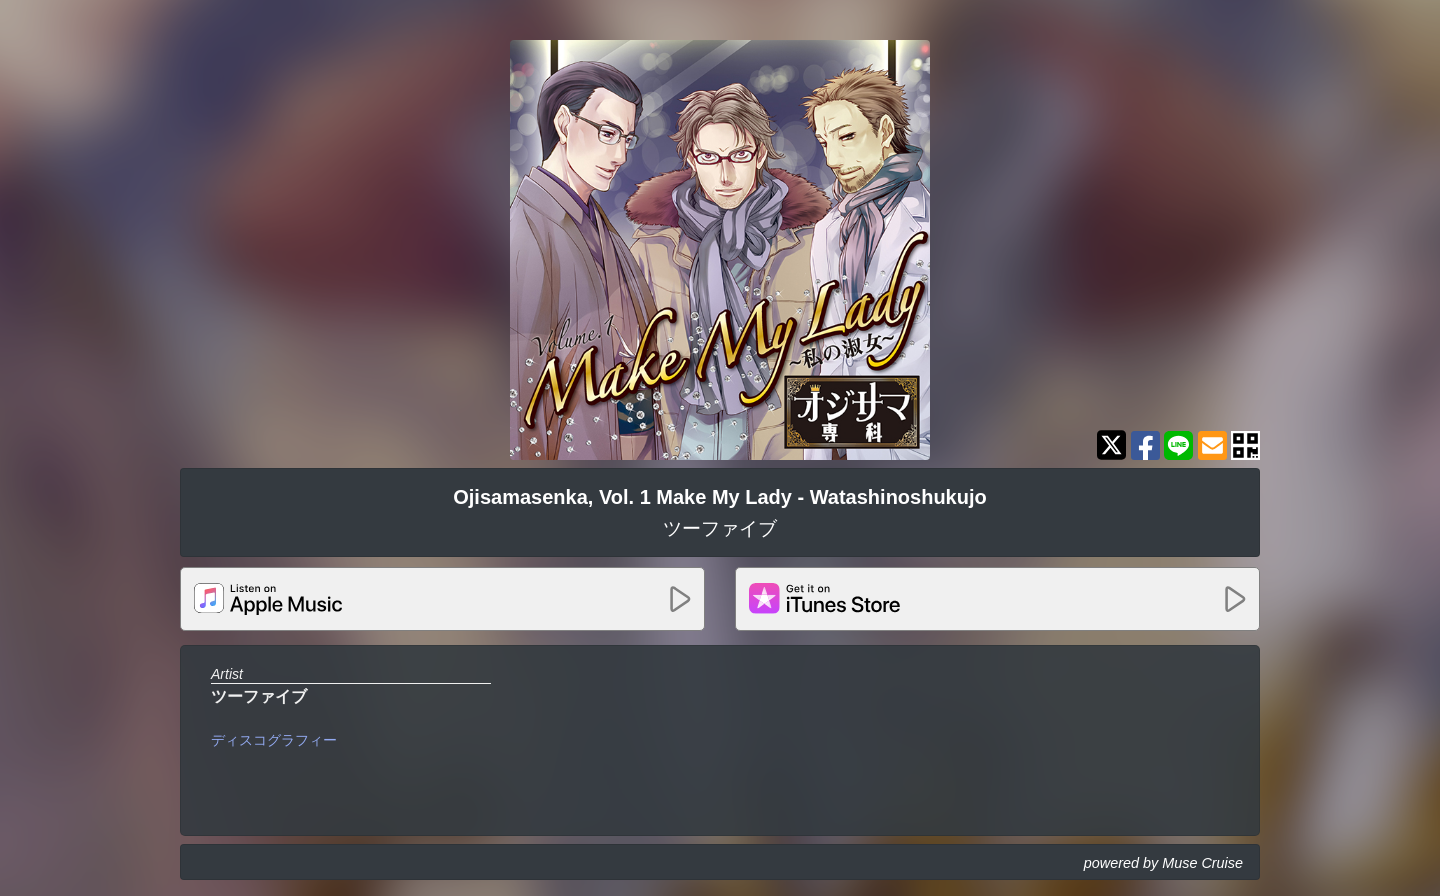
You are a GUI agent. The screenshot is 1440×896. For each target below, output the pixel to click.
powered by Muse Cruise (1163, 863)
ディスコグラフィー (274, 740)
